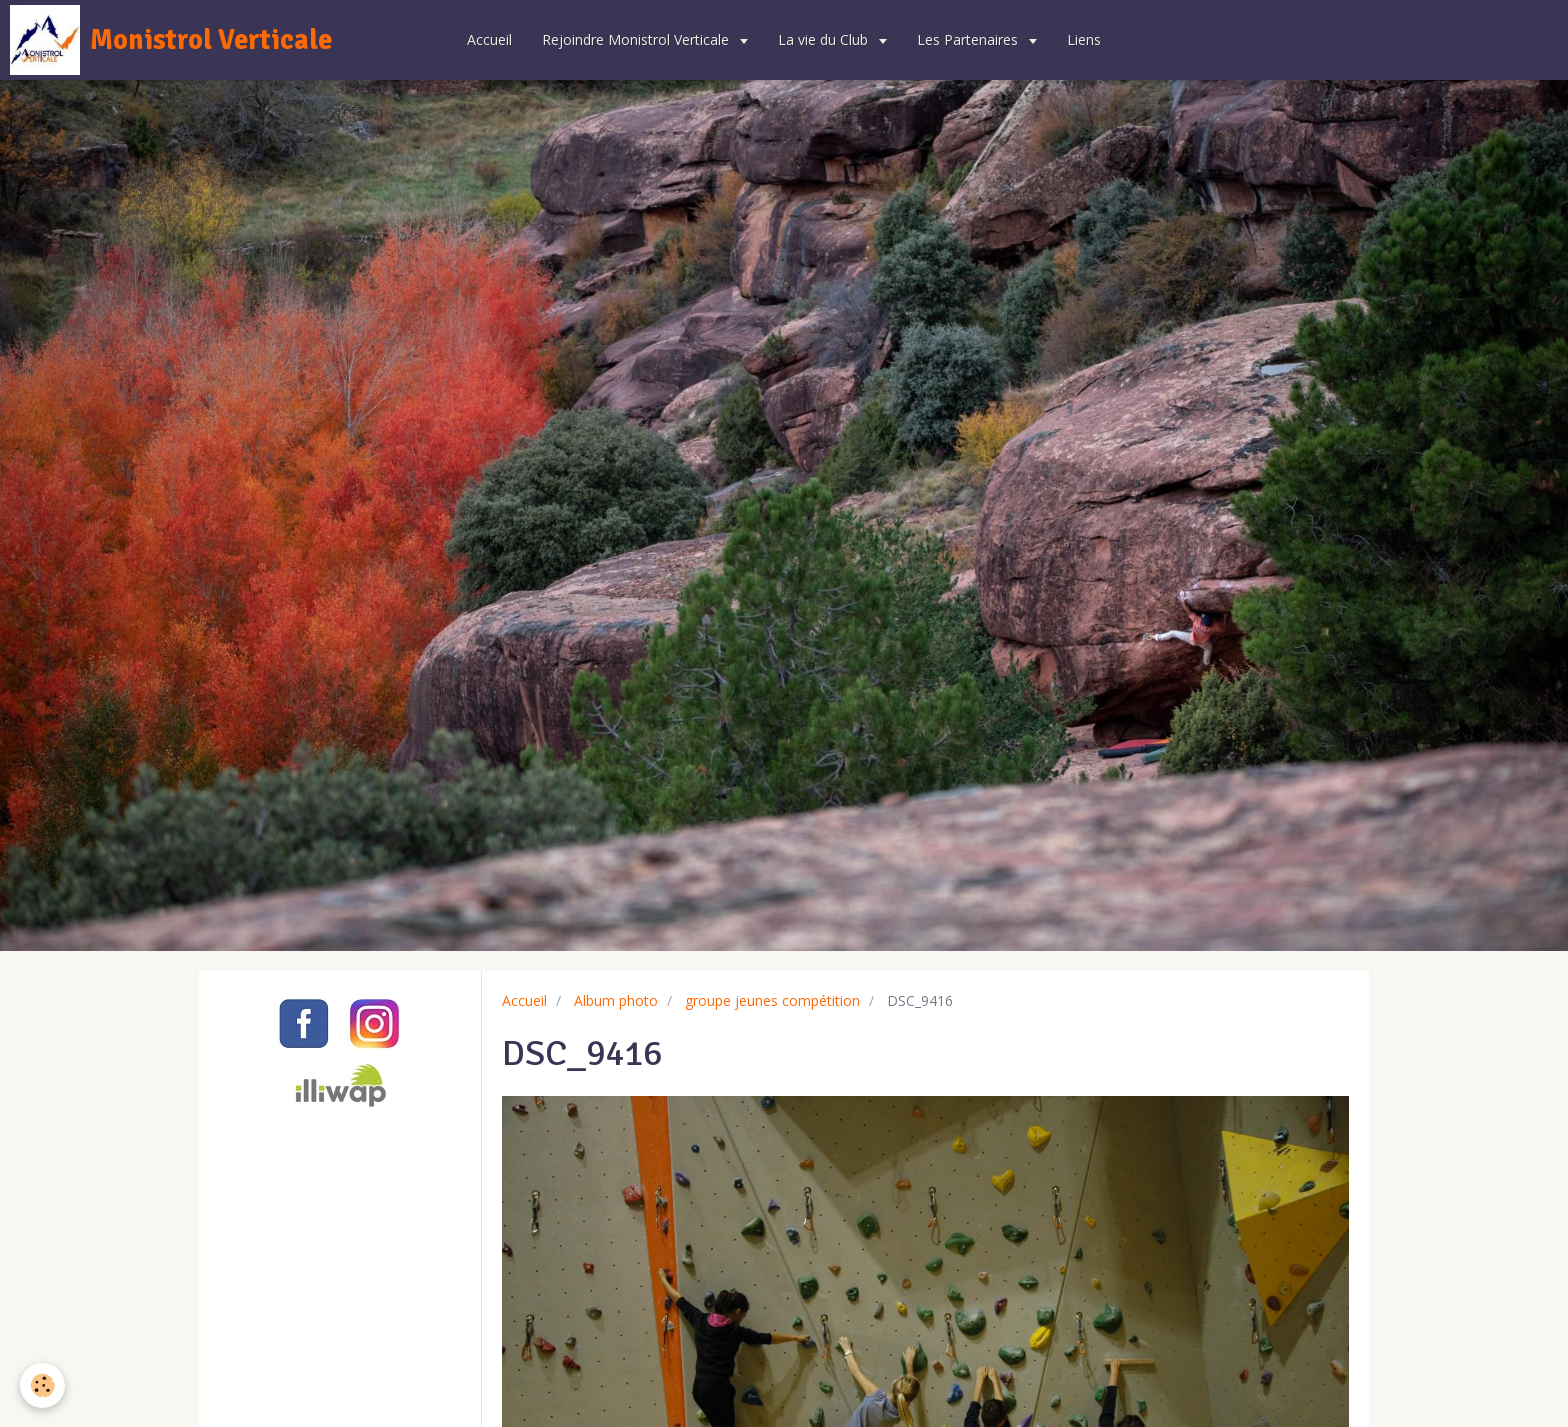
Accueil (489, 39)
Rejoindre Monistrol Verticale (637, 39)
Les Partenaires (969, 39)
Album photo (616, 1000)
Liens (1084, 39)
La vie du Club (825, 39)
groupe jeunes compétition (772, 1000)
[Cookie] (42, 1385)
